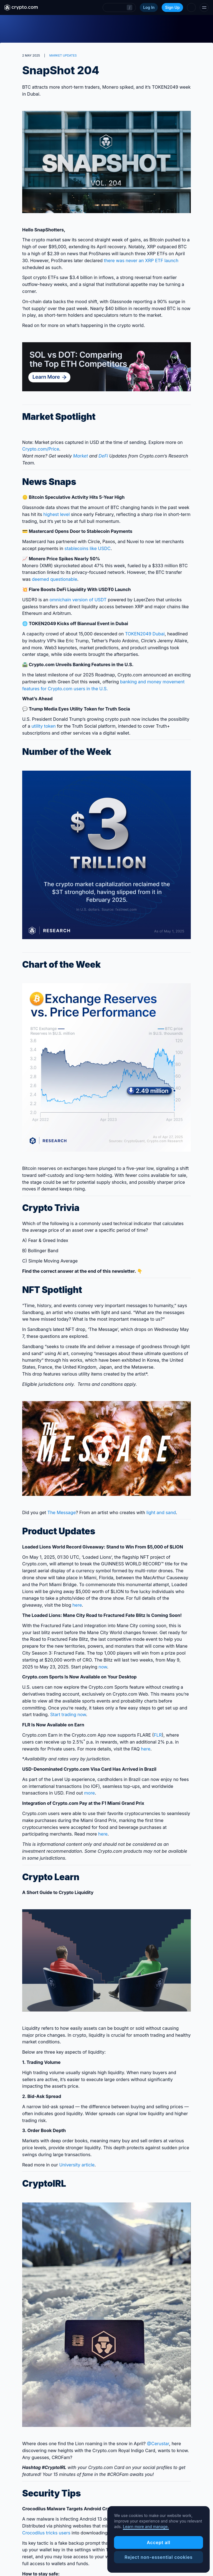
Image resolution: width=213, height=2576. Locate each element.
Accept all (158, 2542)
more (89, 1793)
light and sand (161, 1512)
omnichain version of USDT (77, 599)
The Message (61, 1512)
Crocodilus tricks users (46, 2533)
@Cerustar (158, 2443)
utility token (44, 726)
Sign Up (172, 7)
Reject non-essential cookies (158, 2557)
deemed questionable (54, 579)
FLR (158, 1735)
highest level (56, 514)
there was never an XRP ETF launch (141, 260)
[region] (158, 2539)
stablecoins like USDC (87, 548)
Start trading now (68, 1714)
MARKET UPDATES (63, 55)
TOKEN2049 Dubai (145, 634)
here (77, 1605)
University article (76, 2165)
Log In (148, 7)
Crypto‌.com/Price (40, 449)
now (102, 1667)
